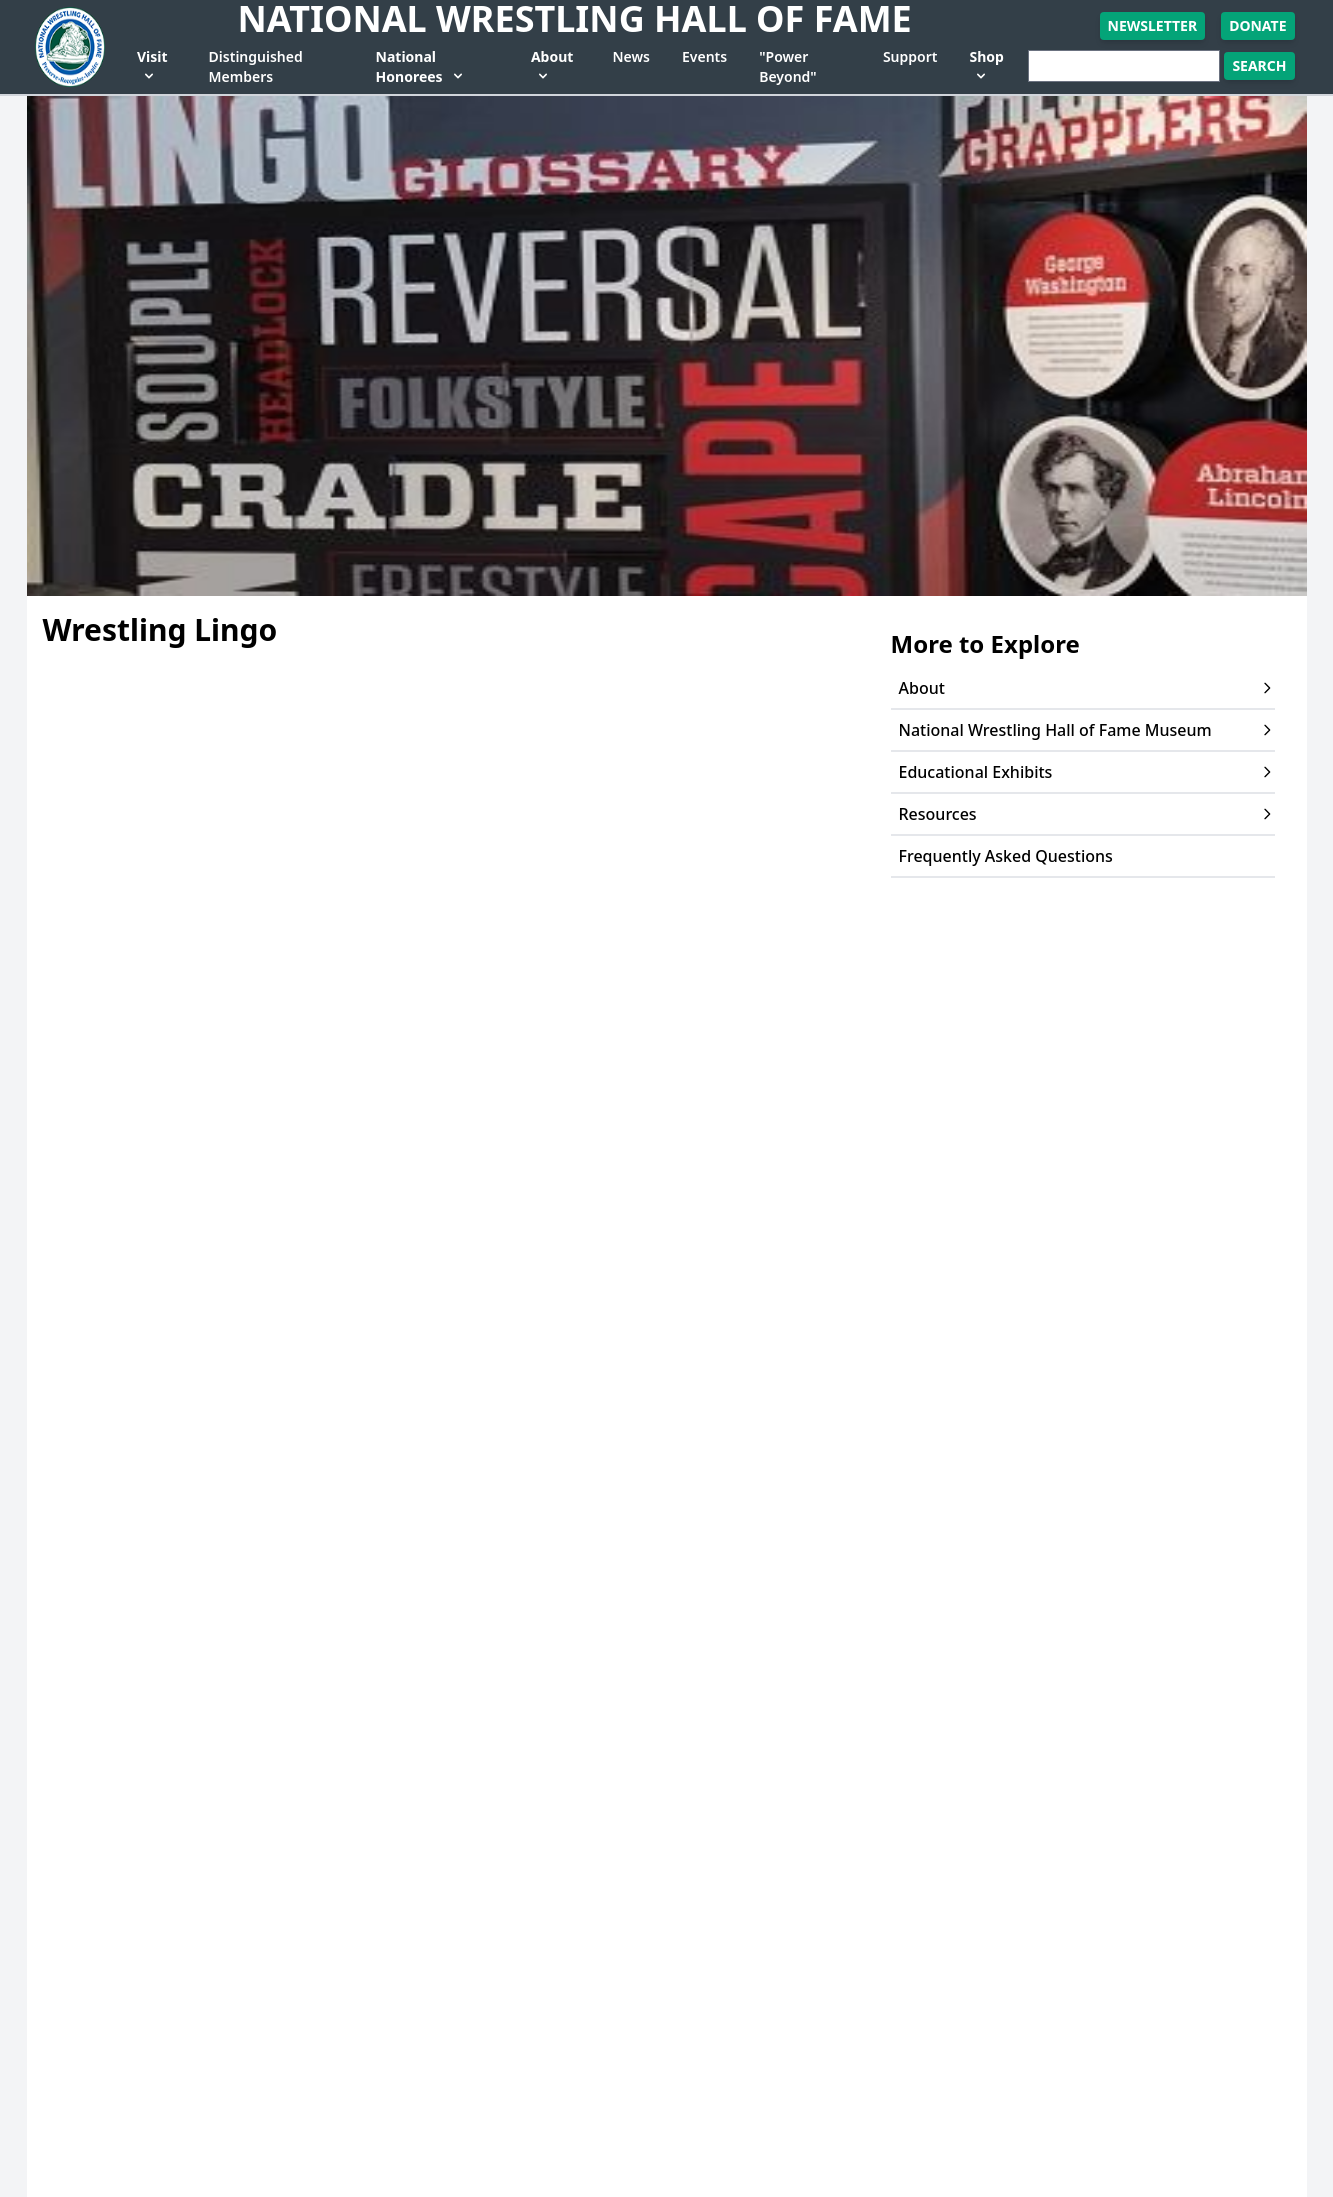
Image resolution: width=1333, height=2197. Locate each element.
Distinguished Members (256, 66)
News (631, 56)
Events (704, 56)
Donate (1257, 25)
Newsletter (1153, 25)
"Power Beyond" (787, 66)
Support (910, 56)
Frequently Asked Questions (1006, 856)
